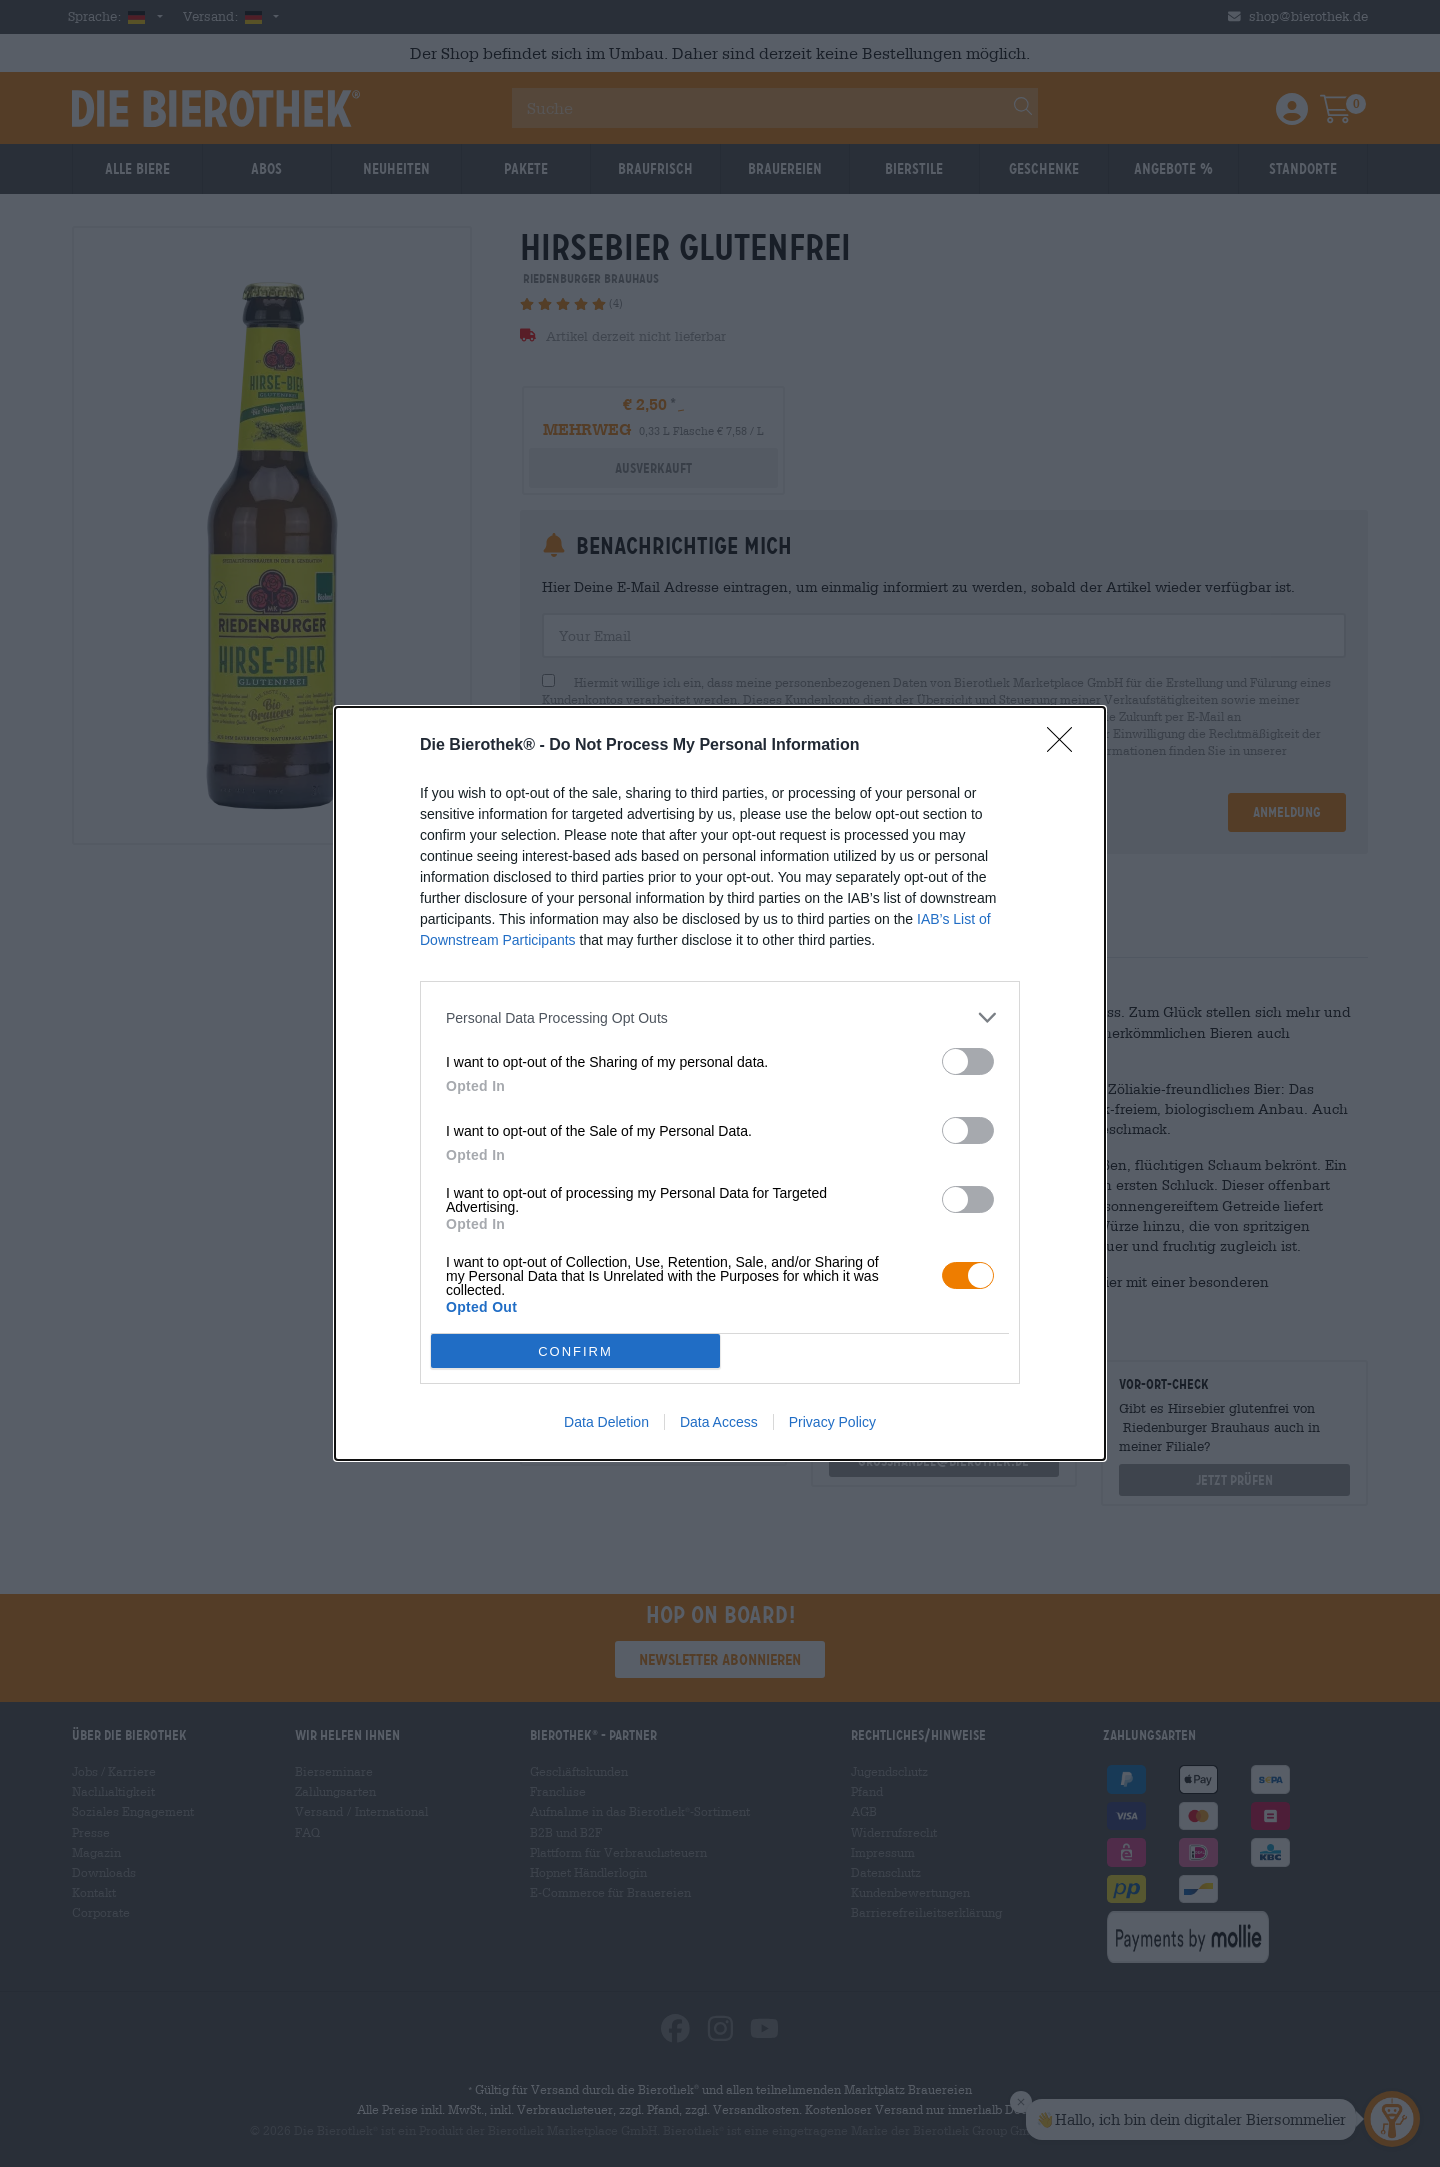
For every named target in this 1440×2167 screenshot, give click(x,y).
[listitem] (720, 1017)
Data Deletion (606, 1422)
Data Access (719, 1422)
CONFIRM (575, 1351)
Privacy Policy (832, 1422)
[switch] (968, 1061)
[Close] (1066, 746)
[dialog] (720, 1083)
